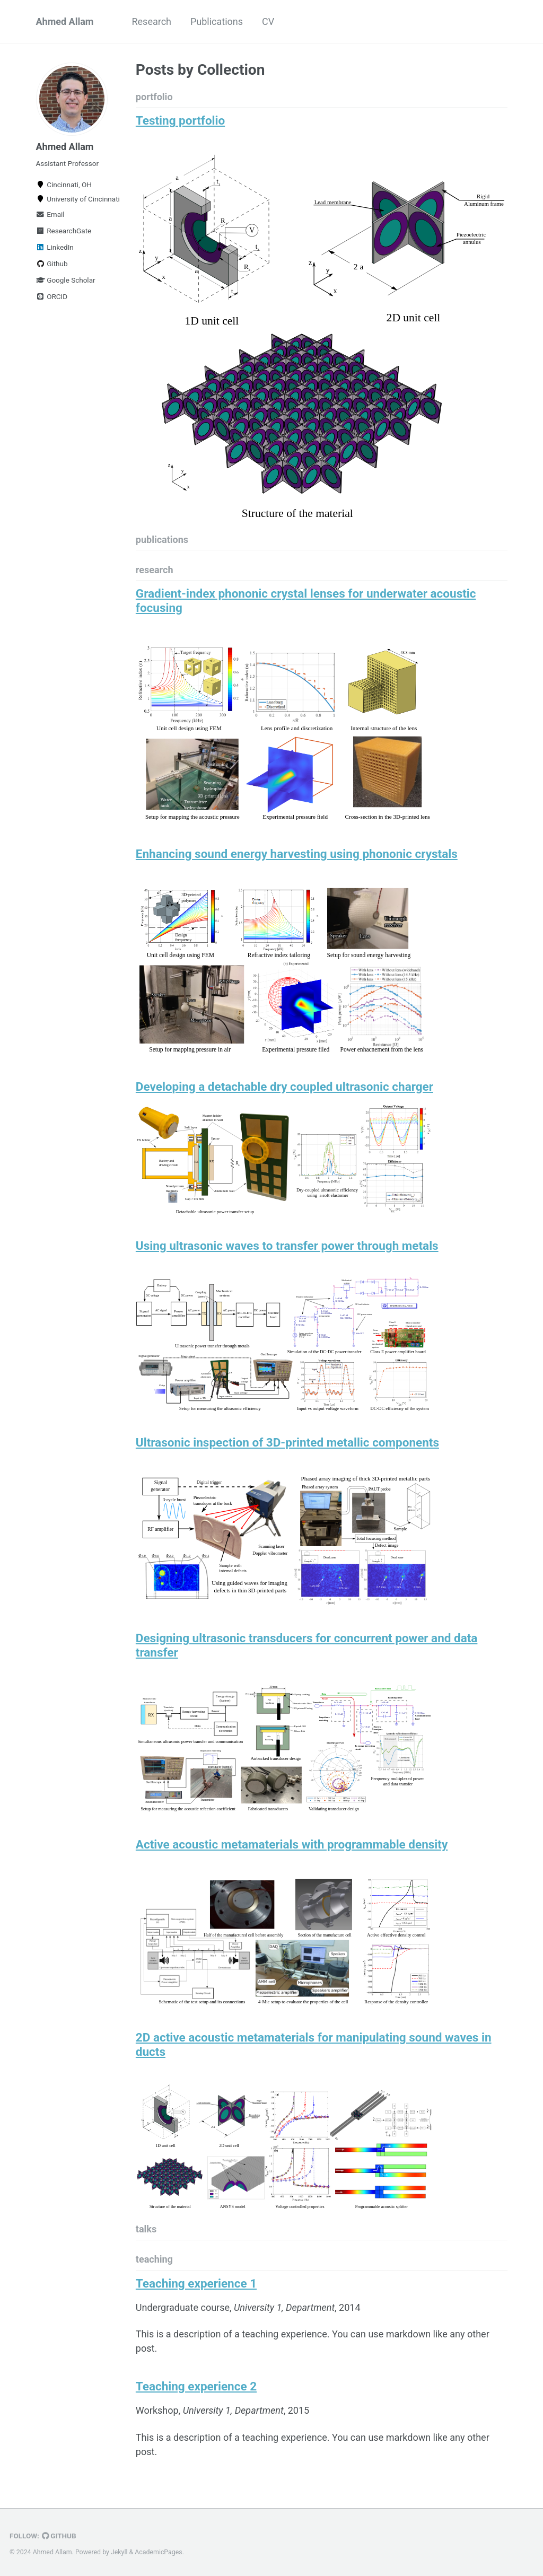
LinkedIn (55, 247)
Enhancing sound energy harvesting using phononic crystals (297, 854)
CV (268, 21)
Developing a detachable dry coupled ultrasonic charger (284, 1086)
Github (52, 263)
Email (50, 214)
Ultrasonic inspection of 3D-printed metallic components (287, 1442)
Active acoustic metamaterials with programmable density (292, 1844)
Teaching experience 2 (196, 2386)
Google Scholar (65, 280)
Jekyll (119, 2552)
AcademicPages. (159, 2552)
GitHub (59, 2535)
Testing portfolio (180, 120)
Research (151, 21)
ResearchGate (64, 230)
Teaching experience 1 (196, 2283)
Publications (216, 21)
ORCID (52, 296)
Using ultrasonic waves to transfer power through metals (287, 1245)
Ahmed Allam (65, 21)
